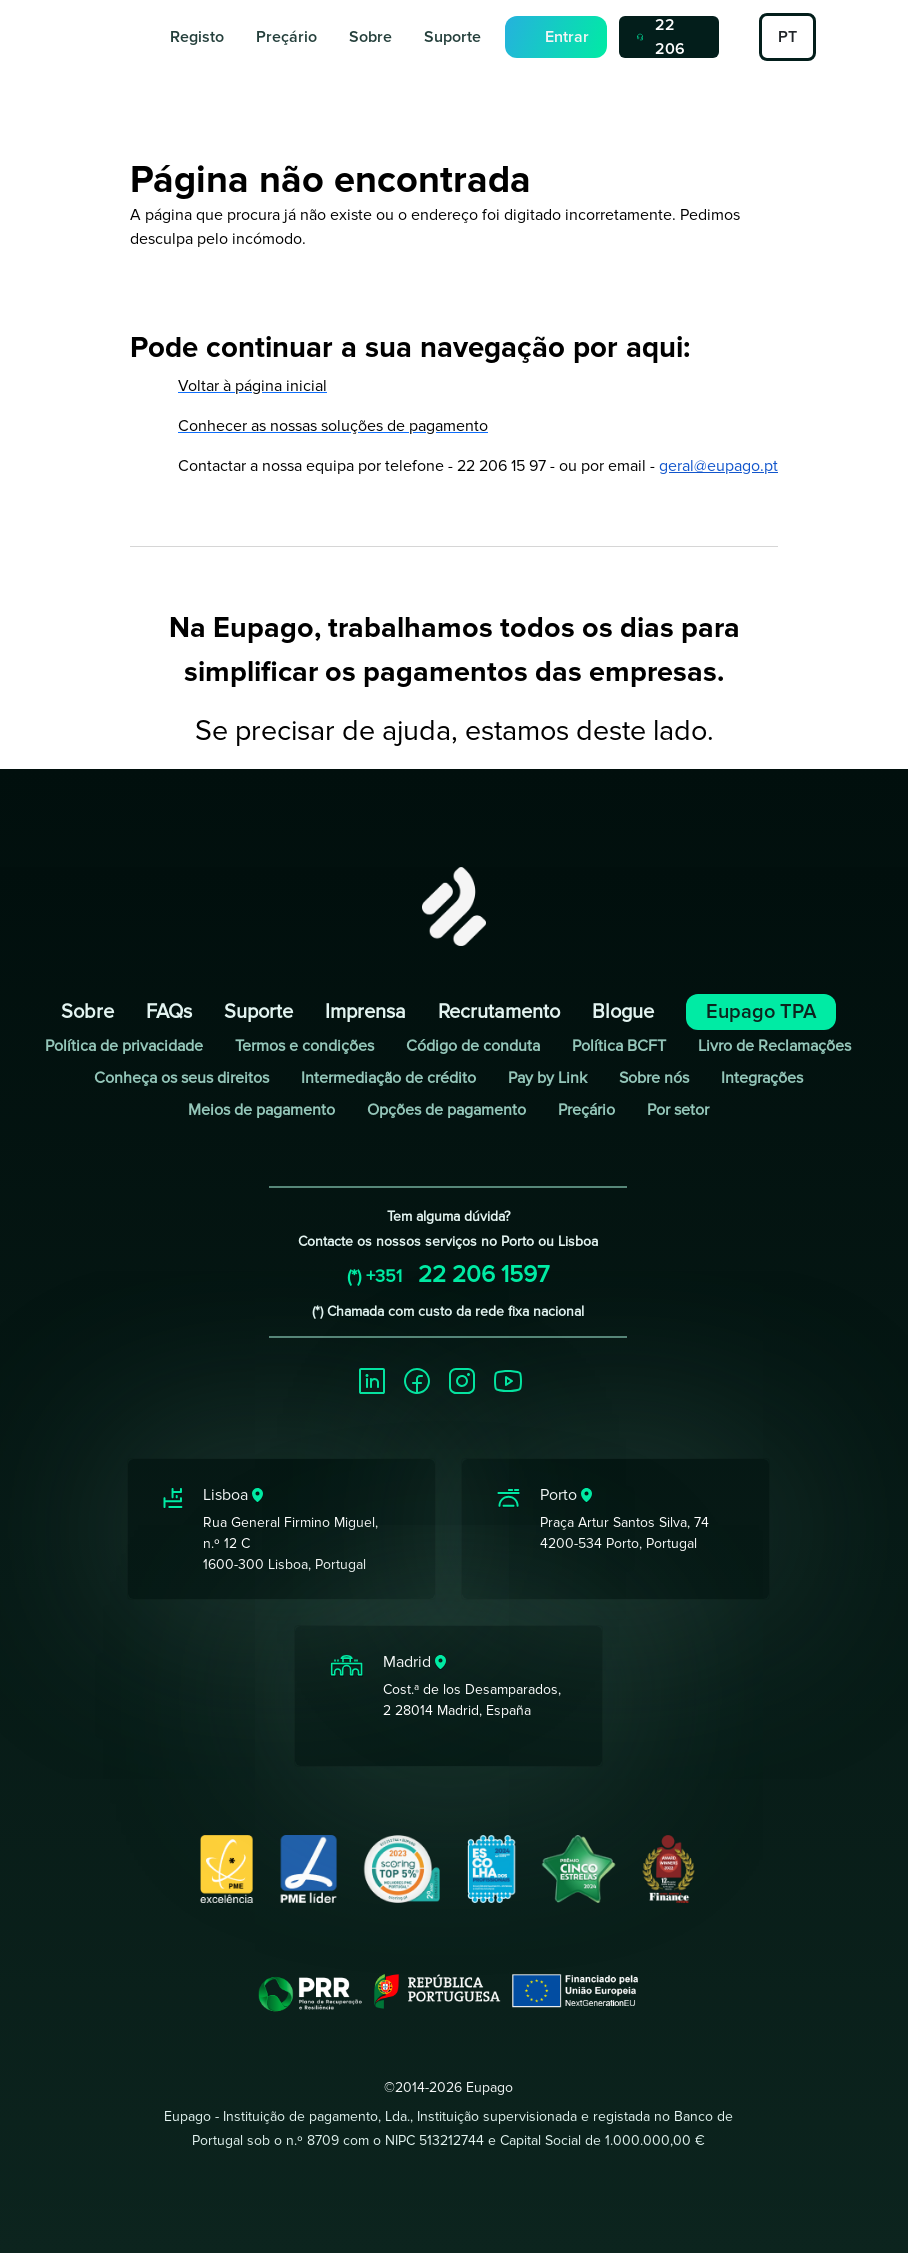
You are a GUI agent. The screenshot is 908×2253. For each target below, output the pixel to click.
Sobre (370, 37)
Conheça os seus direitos (181, 1078)
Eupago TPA (761, 1012)
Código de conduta (473, 1046)
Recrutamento (499, 1012)
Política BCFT (619, 1046)
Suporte (452, 37)
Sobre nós (654, 1078)
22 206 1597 (663, 37)
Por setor (678, 1110)
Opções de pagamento (446, 1110)
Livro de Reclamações (774, 1046)
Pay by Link (547, 1078)
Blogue (623, 1012)
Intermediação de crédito (388, 1078)
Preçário (286, 37)
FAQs (169, 1012)
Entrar (567, 37)
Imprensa (365, 1012)
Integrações (762, 1078)
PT (787, 37)
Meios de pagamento (261, 1110)
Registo (197, 37)
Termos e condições (304, 1046)
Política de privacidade (124, 1046)
